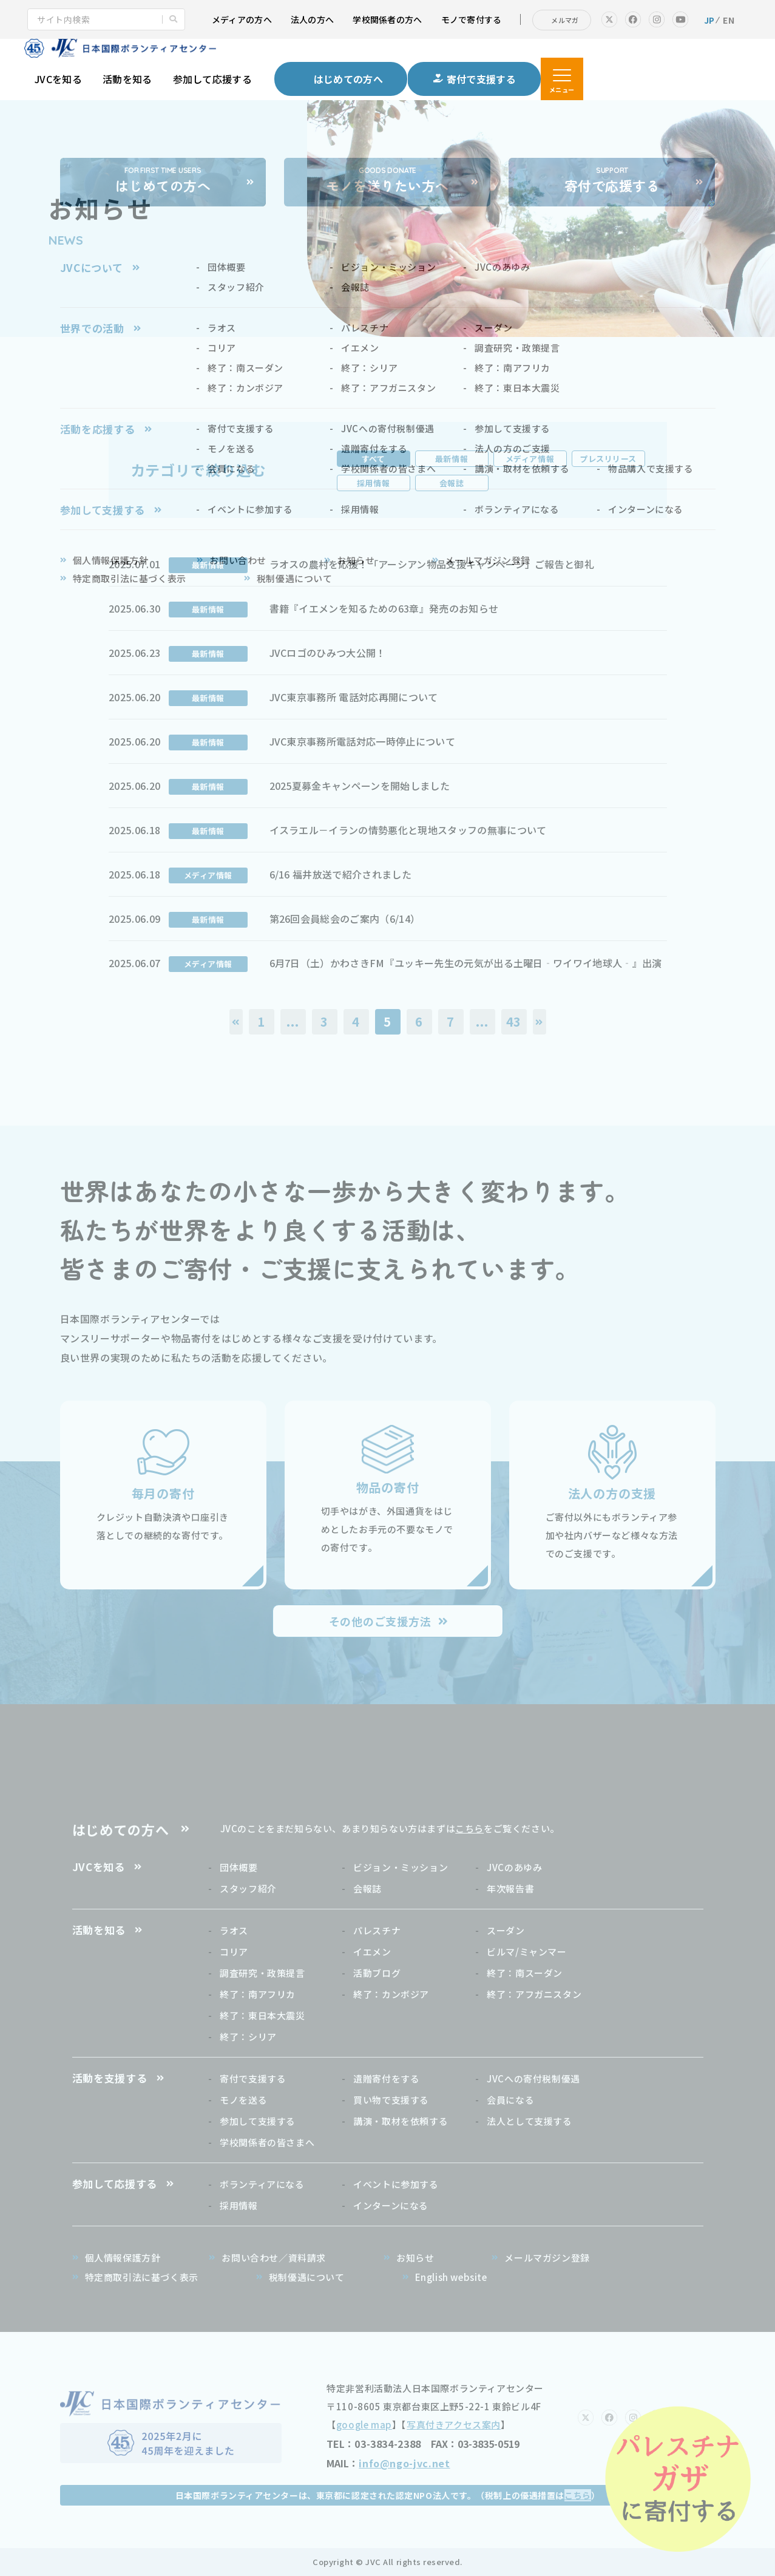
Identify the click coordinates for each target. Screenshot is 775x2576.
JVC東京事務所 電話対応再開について (353, 697)
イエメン (372, 1951)
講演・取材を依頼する (400, 2121)
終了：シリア (248, 2036)
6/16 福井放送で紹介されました (340, 874)
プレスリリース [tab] (608, 458)
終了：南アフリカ (258, 1994)
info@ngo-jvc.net (404, 2463)
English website (451, 2277)
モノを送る (243, 2099)
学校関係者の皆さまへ (267, 2142)
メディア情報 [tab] (530, 458)
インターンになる (390, 2205)
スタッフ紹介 (248, 1888)
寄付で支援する (253, 2078)
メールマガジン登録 (546, 2257)
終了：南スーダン (525, 1972)
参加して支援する (258, 2121)
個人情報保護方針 (123, 2257)
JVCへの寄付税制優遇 (533, 2078)
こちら (469, 1828)
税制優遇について (307, 2277)
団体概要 (238, 1867)
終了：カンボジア (391, 1994)
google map (364, 2424)
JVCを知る (58, 79)
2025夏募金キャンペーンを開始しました (359, 785)
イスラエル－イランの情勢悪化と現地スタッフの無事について (408, 830)
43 (514, 1021)
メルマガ (564, 20)
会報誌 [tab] (451, 483)
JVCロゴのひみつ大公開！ (327, 652)
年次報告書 (510, 1888)
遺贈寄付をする (386, 2078)
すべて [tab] (373, 458)
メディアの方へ (242, 19)
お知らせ (415, 2257)
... (292, 1021)
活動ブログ (377, 1972)
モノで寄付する (471, 19)
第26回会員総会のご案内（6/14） (345, 918)
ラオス (234, 1930)
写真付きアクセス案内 (454, 2424)
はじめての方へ (120, 1829)
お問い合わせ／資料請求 (274, 2257)
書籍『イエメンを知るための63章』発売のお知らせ (384, 608)
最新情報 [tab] (451, 458)
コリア (234, 1951)
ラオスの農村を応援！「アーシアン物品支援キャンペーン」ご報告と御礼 (432, 564)
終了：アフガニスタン (534, 1994)
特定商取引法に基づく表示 (141, 2277)
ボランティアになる (262, 2184)
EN (728, 20)
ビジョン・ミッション (400, 1867)
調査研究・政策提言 (262, 1972)
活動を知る (127, 79)
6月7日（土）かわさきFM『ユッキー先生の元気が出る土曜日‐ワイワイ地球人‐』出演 (465, 963)
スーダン (505, 1930)
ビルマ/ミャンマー (526, 1951)
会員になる (510, 2099)
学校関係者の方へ (387, 19)
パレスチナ (377, 1930)
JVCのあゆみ (514, 1867)
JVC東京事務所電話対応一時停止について (362, 741)
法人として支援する (529, 2121)
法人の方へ (312, 19)
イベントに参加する (395, 2184)
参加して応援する (212, 79)
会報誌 (367, 1888)
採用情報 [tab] (373, 483)
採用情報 (238, 2205)
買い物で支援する (391, 2099)
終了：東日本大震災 (262, 2015)
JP (709, 20)
